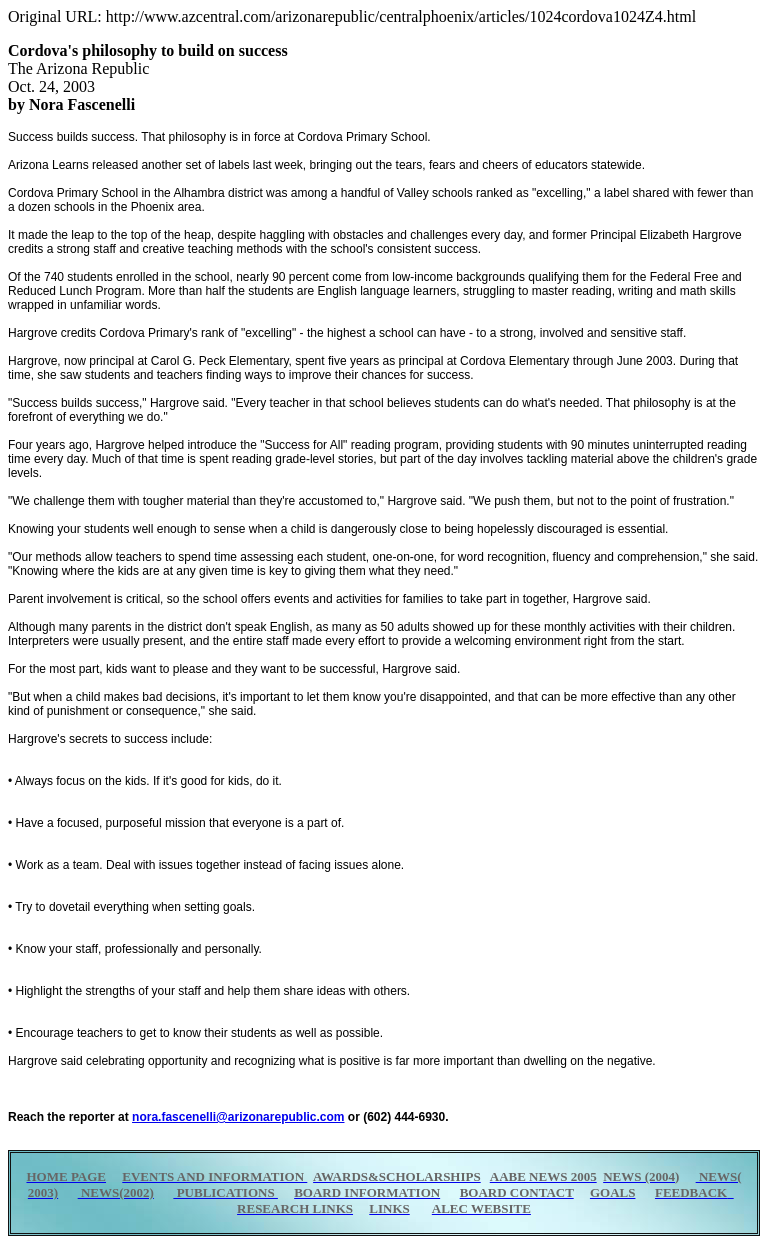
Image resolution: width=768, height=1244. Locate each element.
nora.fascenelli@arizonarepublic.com (238, 1117)
